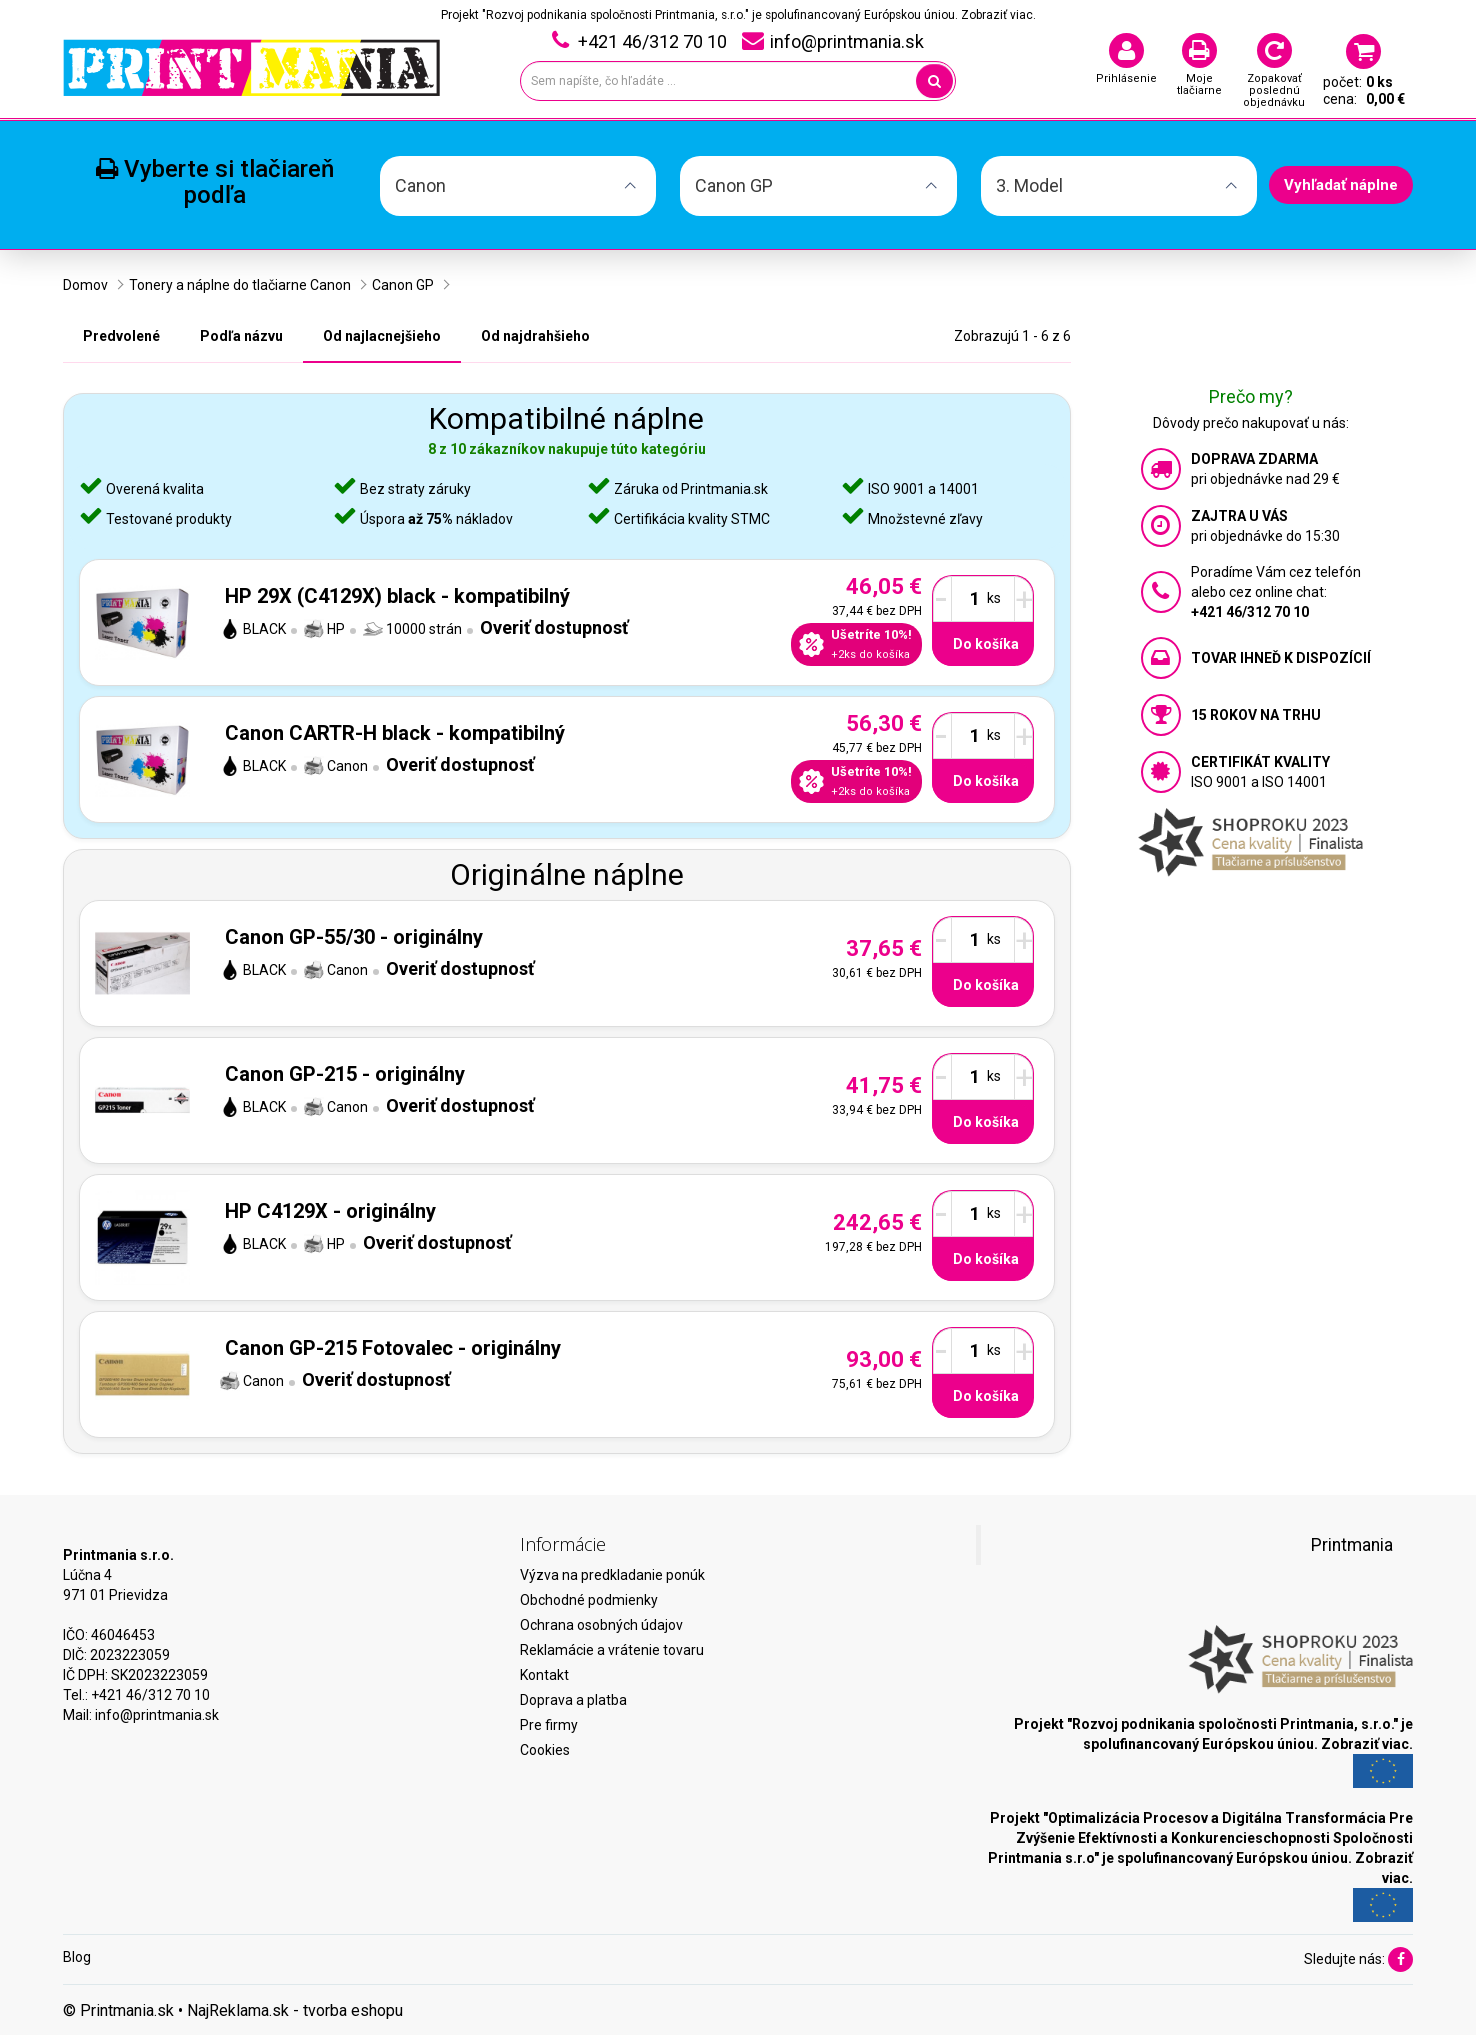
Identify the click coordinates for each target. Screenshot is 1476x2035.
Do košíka (986, 644)
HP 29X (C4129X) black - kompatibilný (397, 596)
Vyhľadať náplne (1341, 185)
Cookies (545, 1750)
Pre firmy (549, 1725)
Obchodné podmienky (589, 1600)
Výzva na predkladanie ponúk (612, 1575)
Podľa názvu (241, 336)
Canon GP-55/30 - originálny (354, 937)
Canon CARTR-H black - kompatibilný (395, 733)
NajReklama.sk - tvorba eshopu (295, 2010)
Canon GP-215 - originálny (345, 1074)
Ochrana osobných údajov (601, 1625)
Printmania (1352, 1545)
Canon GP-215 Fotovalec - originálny (393, 1348)
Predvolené (121, 336)
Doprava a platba (573, 1700)
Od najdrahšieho (535, 336)
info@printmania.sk (157, 1715)
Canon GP (403, 285)
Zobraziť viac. (998, 15)
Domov (85, 285)
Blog (77, 1957)
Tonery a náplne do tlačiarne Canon (240, 285)
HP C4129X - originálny (330, 1211)
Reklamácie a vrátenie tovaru (612, 1650)
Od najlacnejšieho (382, 336)
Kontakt (544, 1675)
